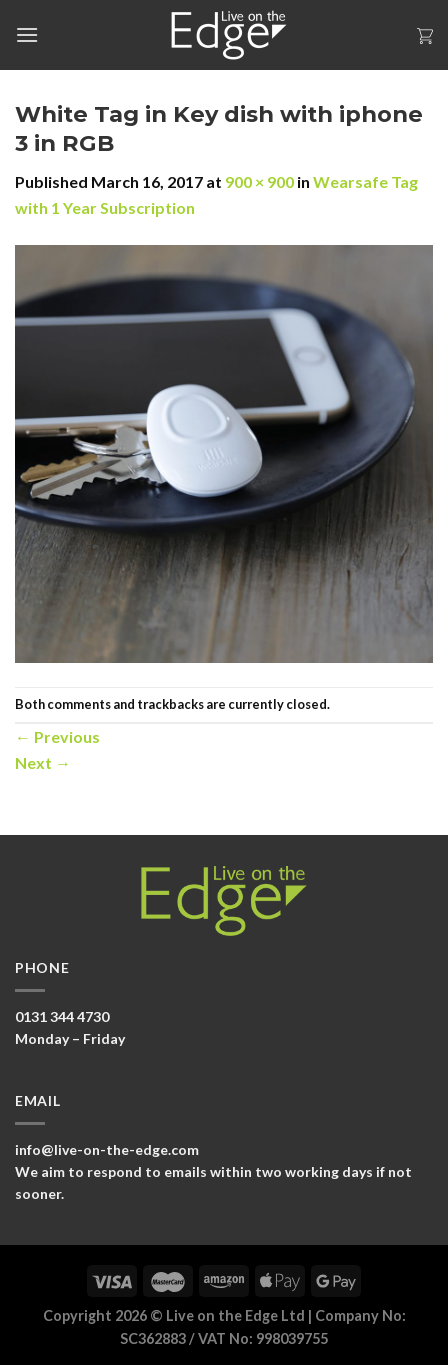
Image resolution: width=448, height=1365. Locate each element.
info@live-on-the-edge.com (107, 1149)
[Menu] (27, 34)
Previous (57, 736)
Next (43, 762)
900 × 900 (259, 181)
